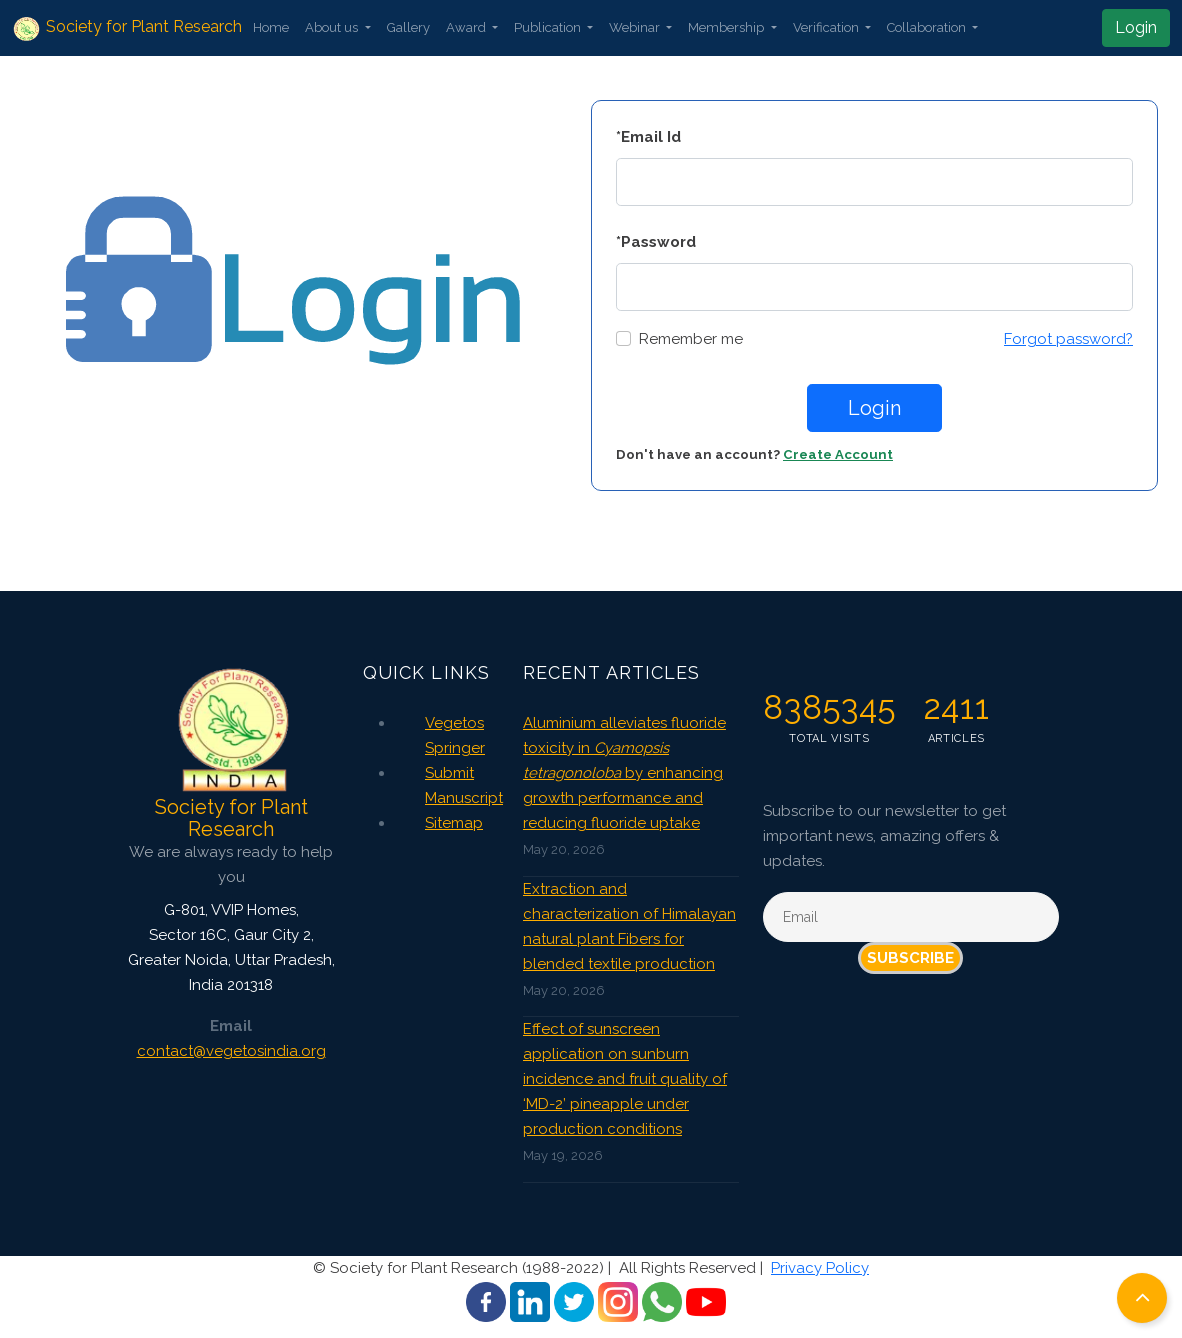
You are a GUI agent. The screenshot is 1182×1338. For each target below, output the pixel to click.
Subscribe (910, 958)
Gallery (408, 27)
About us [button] (333, 27)
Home (271, 27)
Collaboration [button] (928, 27)
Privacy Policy (820, 1268)
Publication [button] (549, 27)
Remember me (691, 339)
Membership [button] (727, 27)
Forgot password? (1068, 339)
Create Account (838, 454)
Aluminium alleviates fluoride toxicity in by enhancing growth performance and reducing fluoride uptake (624, 773)
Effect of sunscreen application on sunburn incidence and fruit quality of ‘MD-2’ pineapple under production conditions (625, 1079)
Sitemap (454, 823)
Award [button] (467, 27)
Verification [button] (827, 27)
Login (1136, 27)
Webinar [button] (636, 27)
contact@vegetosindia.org (231, 1051)
